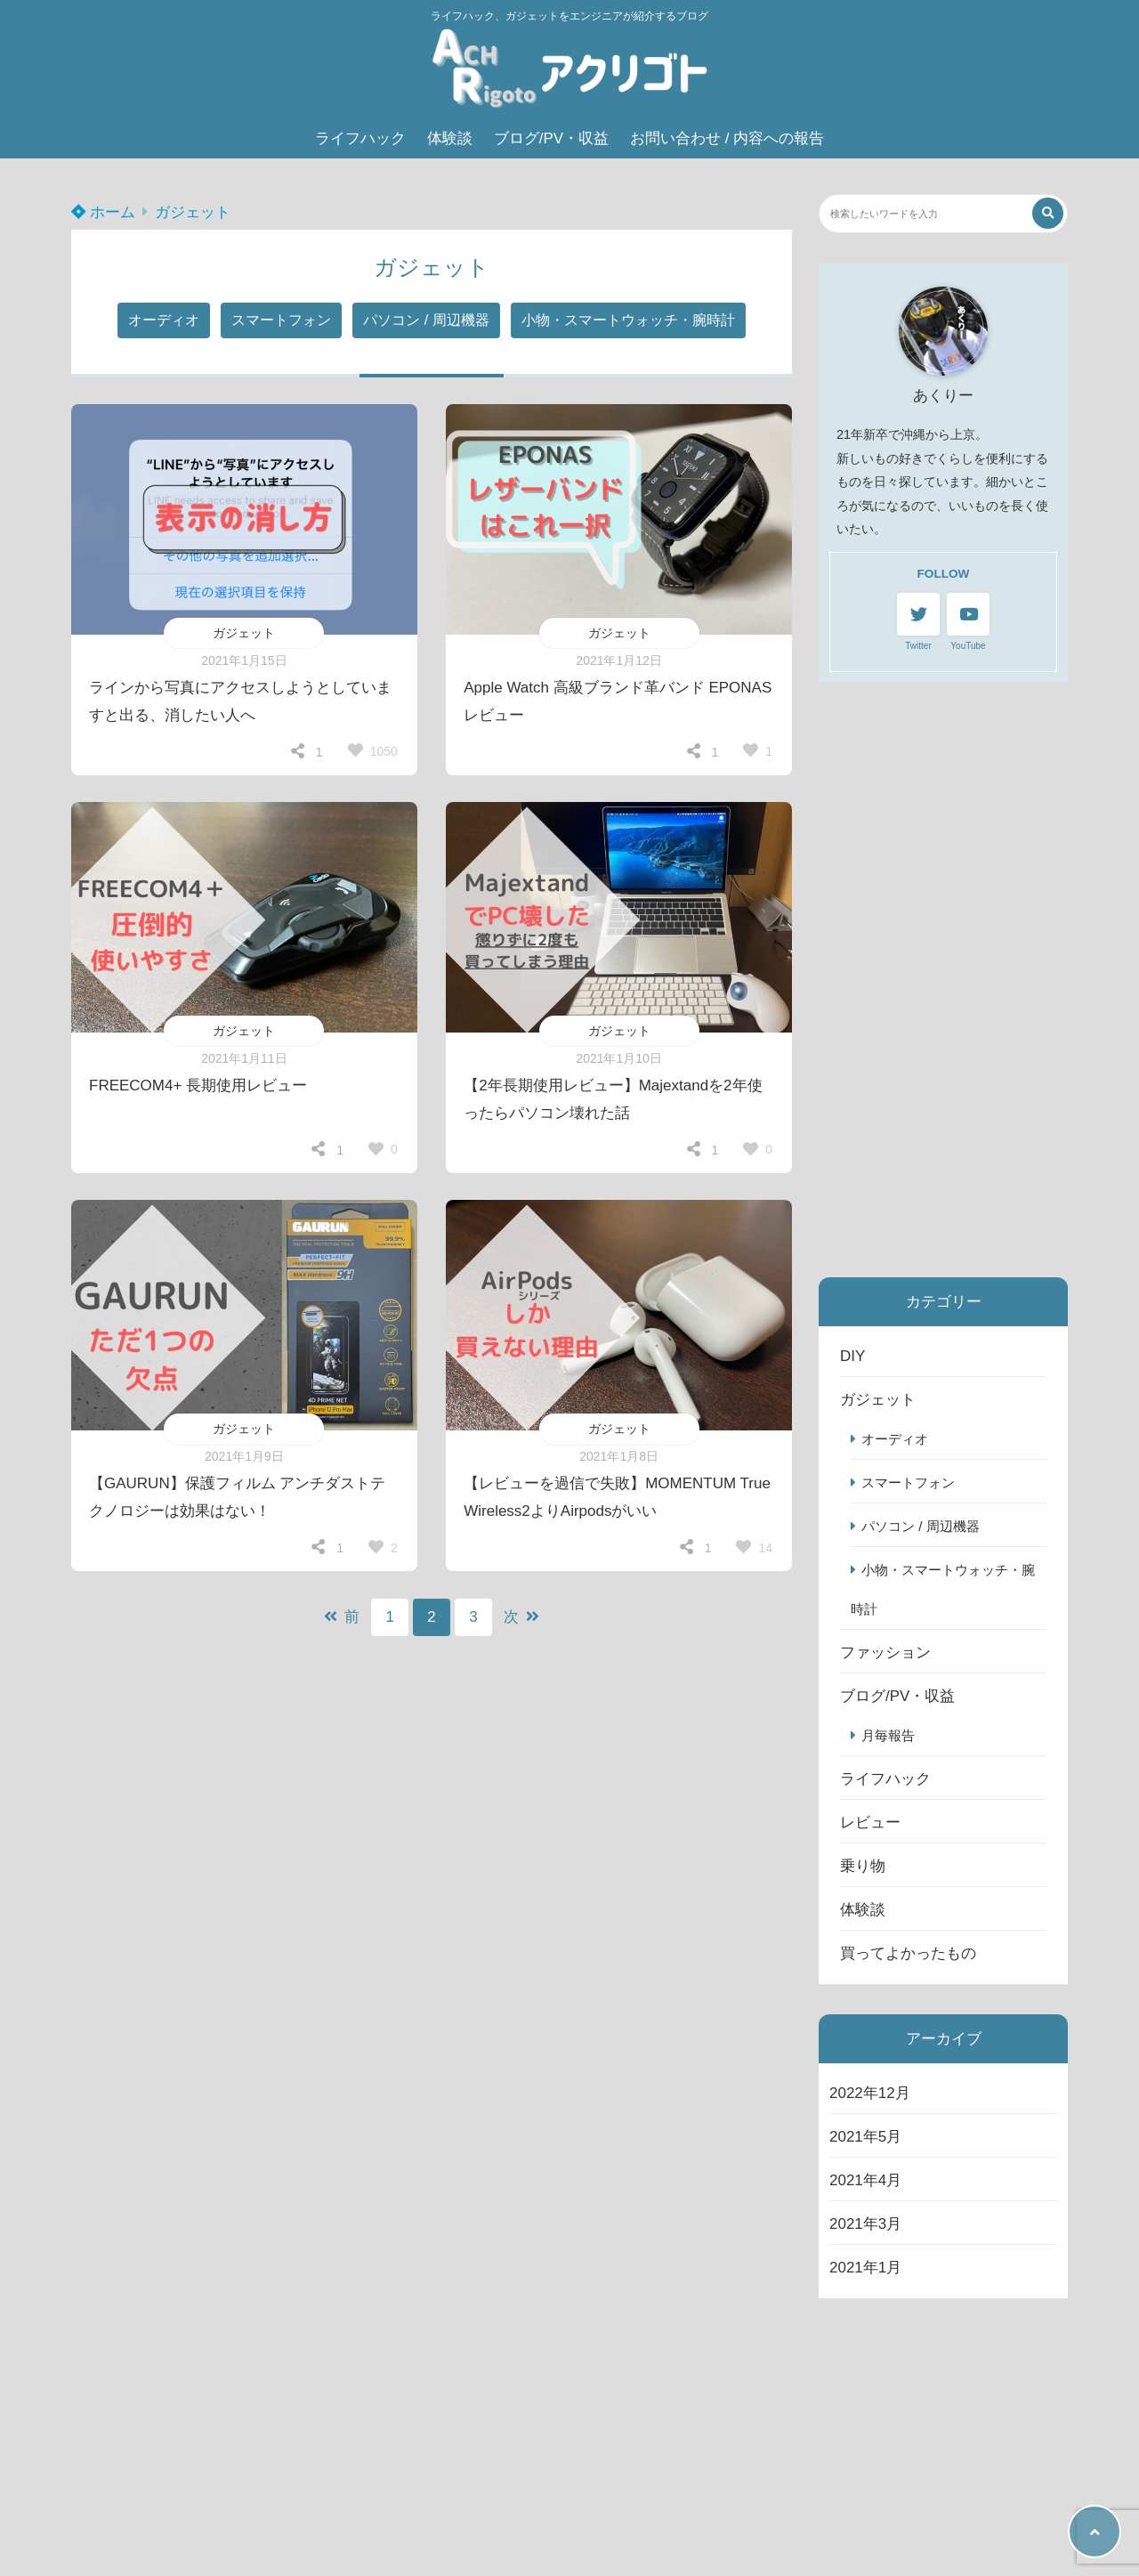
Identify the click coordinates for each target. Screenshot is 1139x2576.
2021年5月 (865, 2136)
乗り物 (862, 1866)
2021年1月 (865, 2267)
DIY (852, 1356)
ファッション (885, 1652)
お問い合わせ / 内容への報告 (727, 138)
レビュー (870, 1822)
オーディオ (163, 320)
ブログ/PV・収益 (551, 138)
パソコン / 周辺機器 (426, 320)
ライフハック (360, 138)
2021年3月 (865, 2224)
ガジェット (192, 212)
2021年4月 (865, 2180)
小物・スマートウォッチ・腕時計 (628, 320)
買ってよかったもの (908, 1953)
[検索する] (1047, 213)
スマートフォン (281, 320)
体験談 (450, 138)
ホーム (103, 212)
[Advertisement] (943, 980)
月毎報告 (888, 1735)
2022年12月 (869, 2093)
